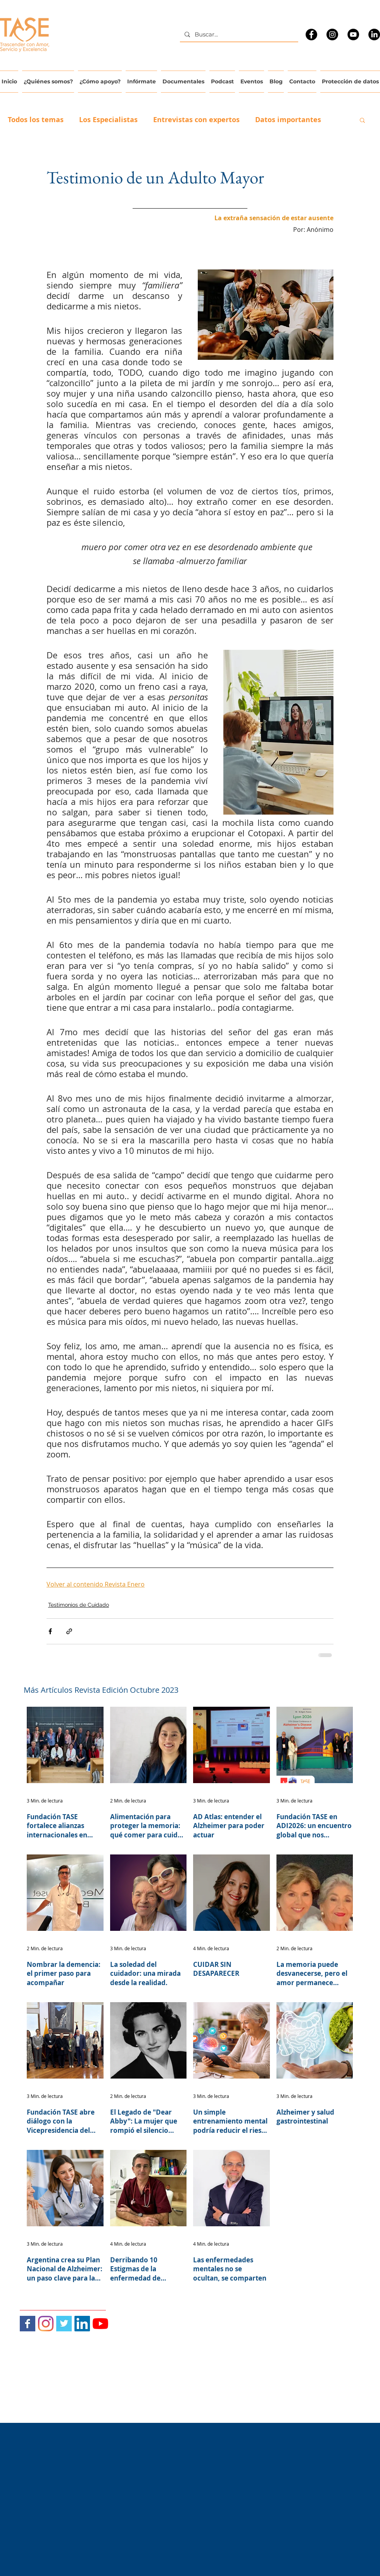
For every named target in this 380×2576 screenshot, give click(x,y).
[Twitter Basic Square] (64, 2323)
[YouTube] (353, 34)
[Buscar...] (238, 34)
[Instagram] (332, 34)
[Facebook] (311, 34)
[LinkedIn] (374, 34)
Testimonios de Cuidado (78, 1605)
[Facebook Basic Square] (27, 2323)
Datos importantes (288, 120)
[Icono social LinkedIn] (82, 2323)
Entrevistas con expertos (196, 120)
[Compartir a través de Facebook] (50, 1631)
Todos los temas (36, 120)
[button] (362, 120)
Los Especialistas (108, 120)
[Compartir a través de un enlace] (69, 1631)
